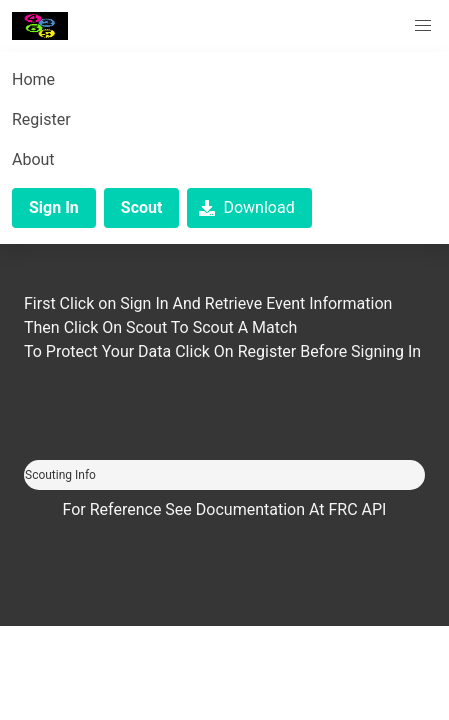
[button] (423, 26)
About (33, 159)
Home (33, 79)
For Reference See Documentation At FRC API (225, 509)
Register (41, 119)
